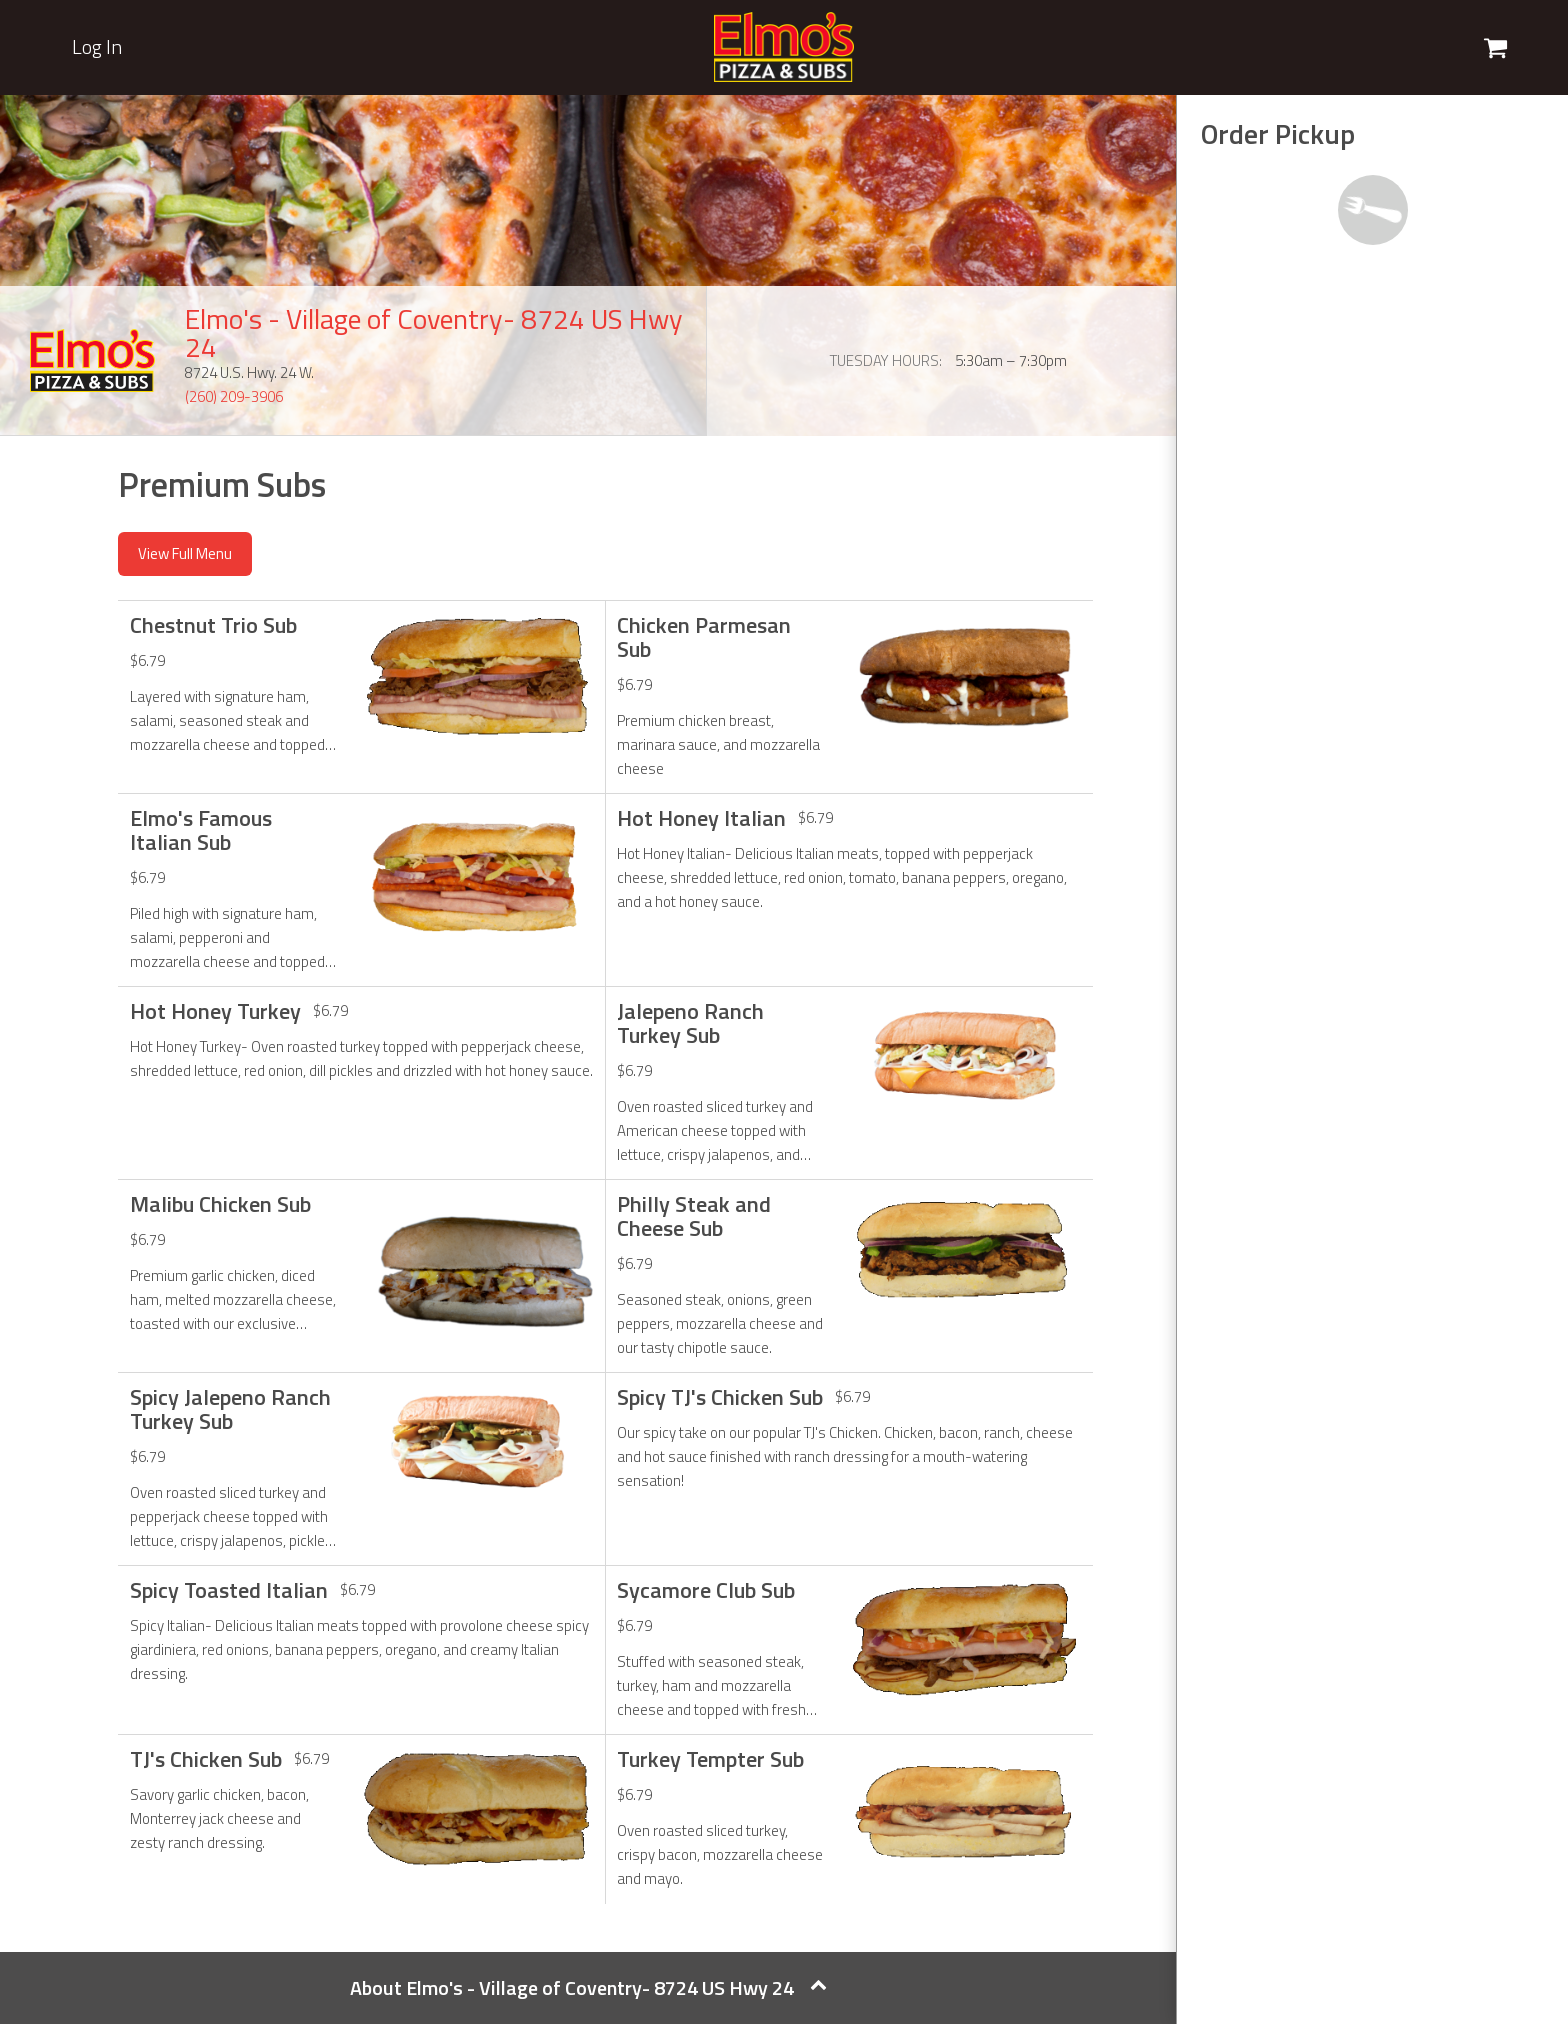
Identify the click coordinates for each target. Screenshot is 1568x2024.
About (588, 1987)
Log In (97, 47)
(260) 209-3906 (234, 396)
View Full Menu (185, 553)
